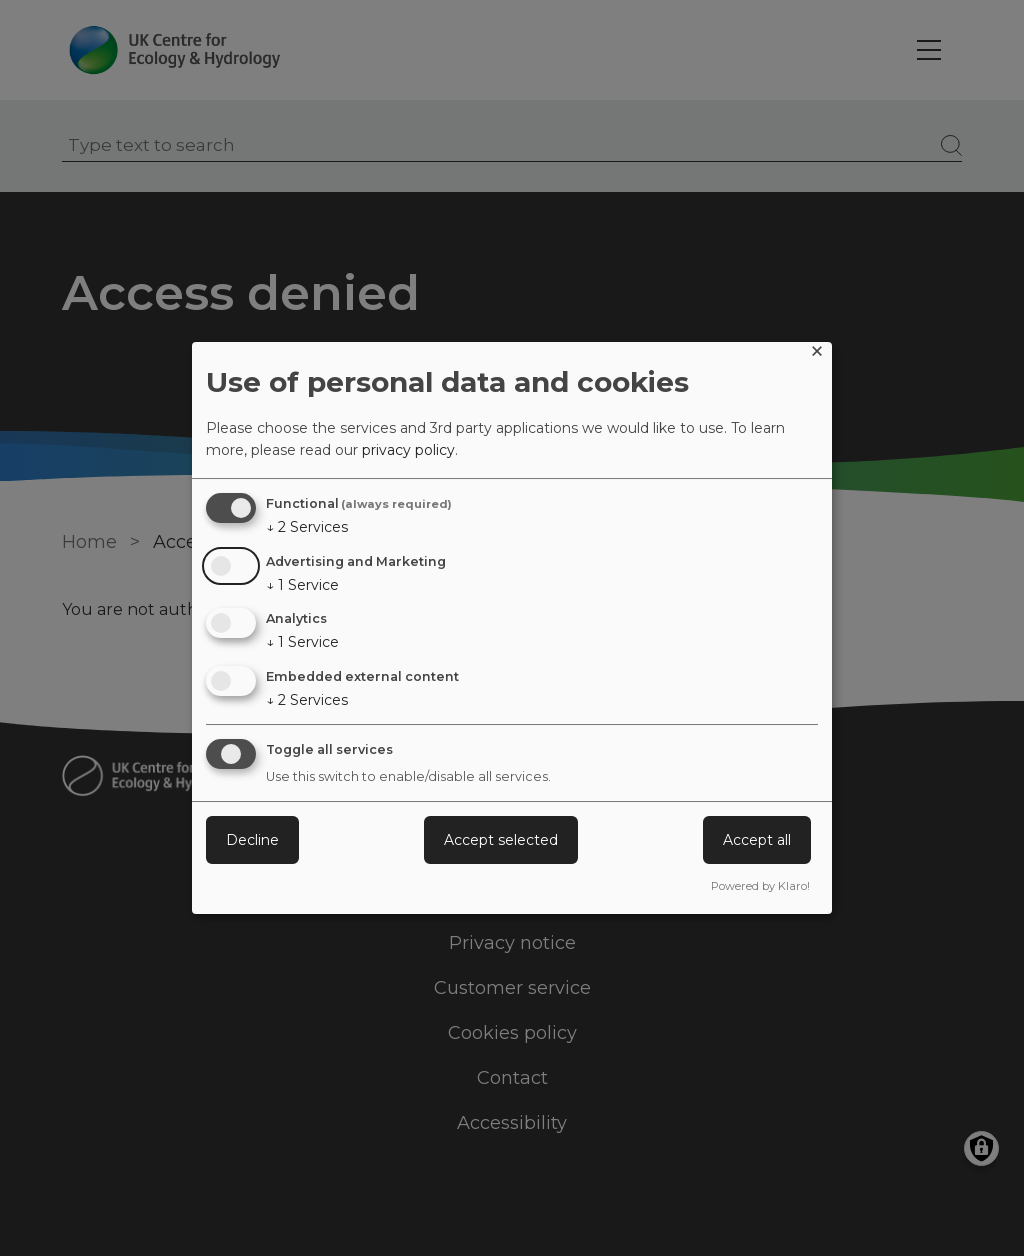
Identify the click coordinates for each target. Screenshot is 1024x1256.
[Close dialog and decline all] (817, 354)
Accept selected (501, 840)
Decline (252, 840)
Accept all (757, 840)
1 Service (302, 585)
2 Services (307, 527)
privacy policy (408, 450)
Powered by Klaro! (760, 886)
